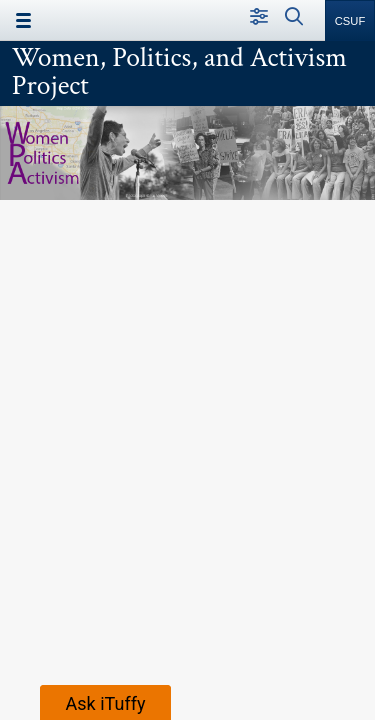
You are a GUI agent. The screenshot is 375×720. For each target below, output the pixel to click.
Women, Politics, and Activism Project (179, 72)
